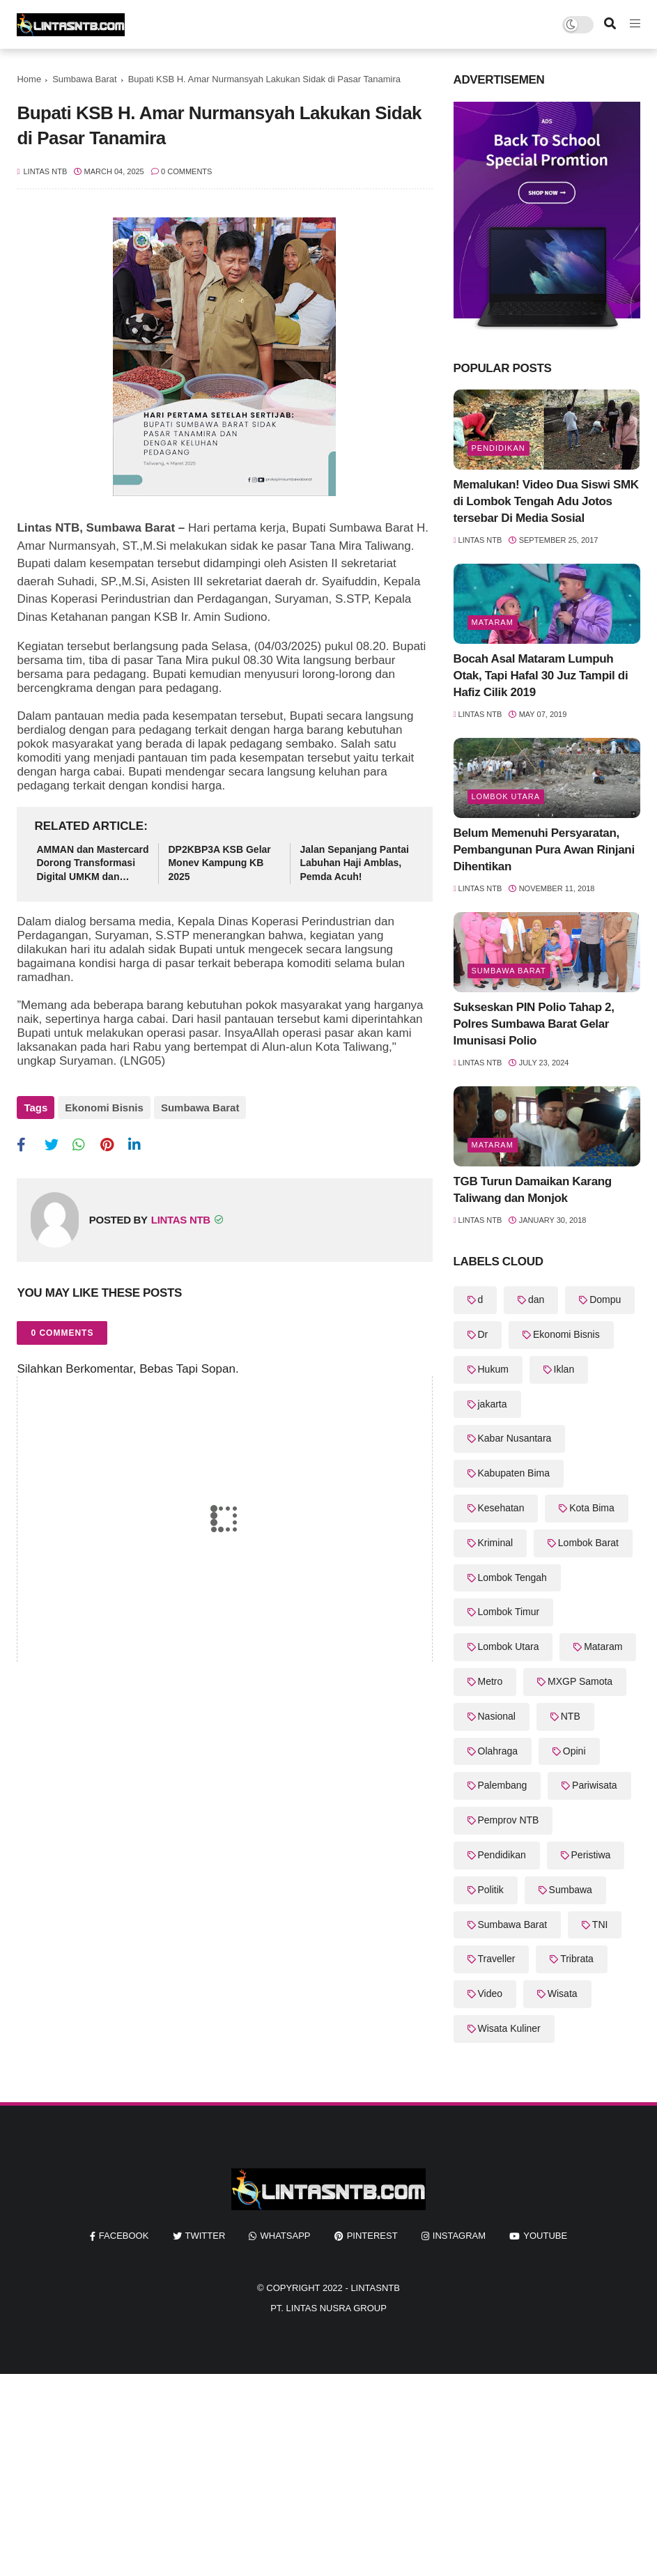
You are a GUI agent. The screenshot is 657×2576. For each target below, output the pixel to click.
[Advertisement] (328, 2471)
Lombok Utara (506, 796)
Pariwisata (594, 1785)
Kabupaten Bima (514, 1473)
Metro (490, 1681)
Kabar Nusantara (515, 1438)
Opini (574, 1751)
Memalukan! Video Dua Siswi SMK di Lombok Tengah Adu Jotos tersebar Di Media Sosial (546, 501)
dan (536, 1299)
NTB (570, 1716)
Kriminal (495, 1542)
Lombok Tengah (512, 1577)
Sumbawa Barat (84, 79)
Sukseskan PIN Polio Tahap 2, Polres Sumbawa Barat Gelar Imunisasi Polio (534, 1024)
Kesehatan (501, 1507)
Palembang (502, 1785)
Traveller (497, 1958)
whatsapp (285, 2235)
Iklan (564, 1369)
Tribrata (577, 1958)
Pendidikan (498, 448)
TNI (600, 1924)
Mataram (492, 622)
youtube (545, 2235)
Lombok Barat (588, 1542)
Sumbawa (570, 1889)
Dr (483, 1334)
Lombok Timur (509, 1611)
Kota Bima (592, 1507)
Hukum (493, 1369)
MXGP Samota (580, 1681)
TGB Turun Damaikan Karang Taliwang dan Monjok (533, 1190)
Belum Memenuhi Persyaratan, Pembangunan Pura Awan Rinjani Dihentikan (544, 849)
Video (490, 1993)
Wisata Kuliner (509, 2028)
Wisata (563, 1993)
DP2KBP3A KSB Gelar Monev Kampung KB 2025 (219, 863)
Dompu (605, 1299)
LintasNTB (375, 2288)
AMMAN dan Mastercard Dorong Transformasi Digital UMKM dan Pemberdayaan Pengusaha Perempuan (92, 864)
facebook (124, 2235)
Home (29, 79)
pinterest (372, 2235)
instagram (459, 2235)
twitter (205, 2235)
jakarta (492, 1404)
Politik (491, 1889)
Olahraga (498, 1751)
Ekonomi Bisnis (104, 1107)
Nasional (497, 1716)
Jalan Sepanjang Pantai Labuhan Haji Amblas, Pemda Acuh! (354, 863)
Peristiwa (591, 1854)
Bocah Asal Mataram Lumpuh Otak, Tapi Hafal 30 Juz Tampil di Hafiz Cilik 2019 (541, 675)
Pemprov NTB (508, 1820)
